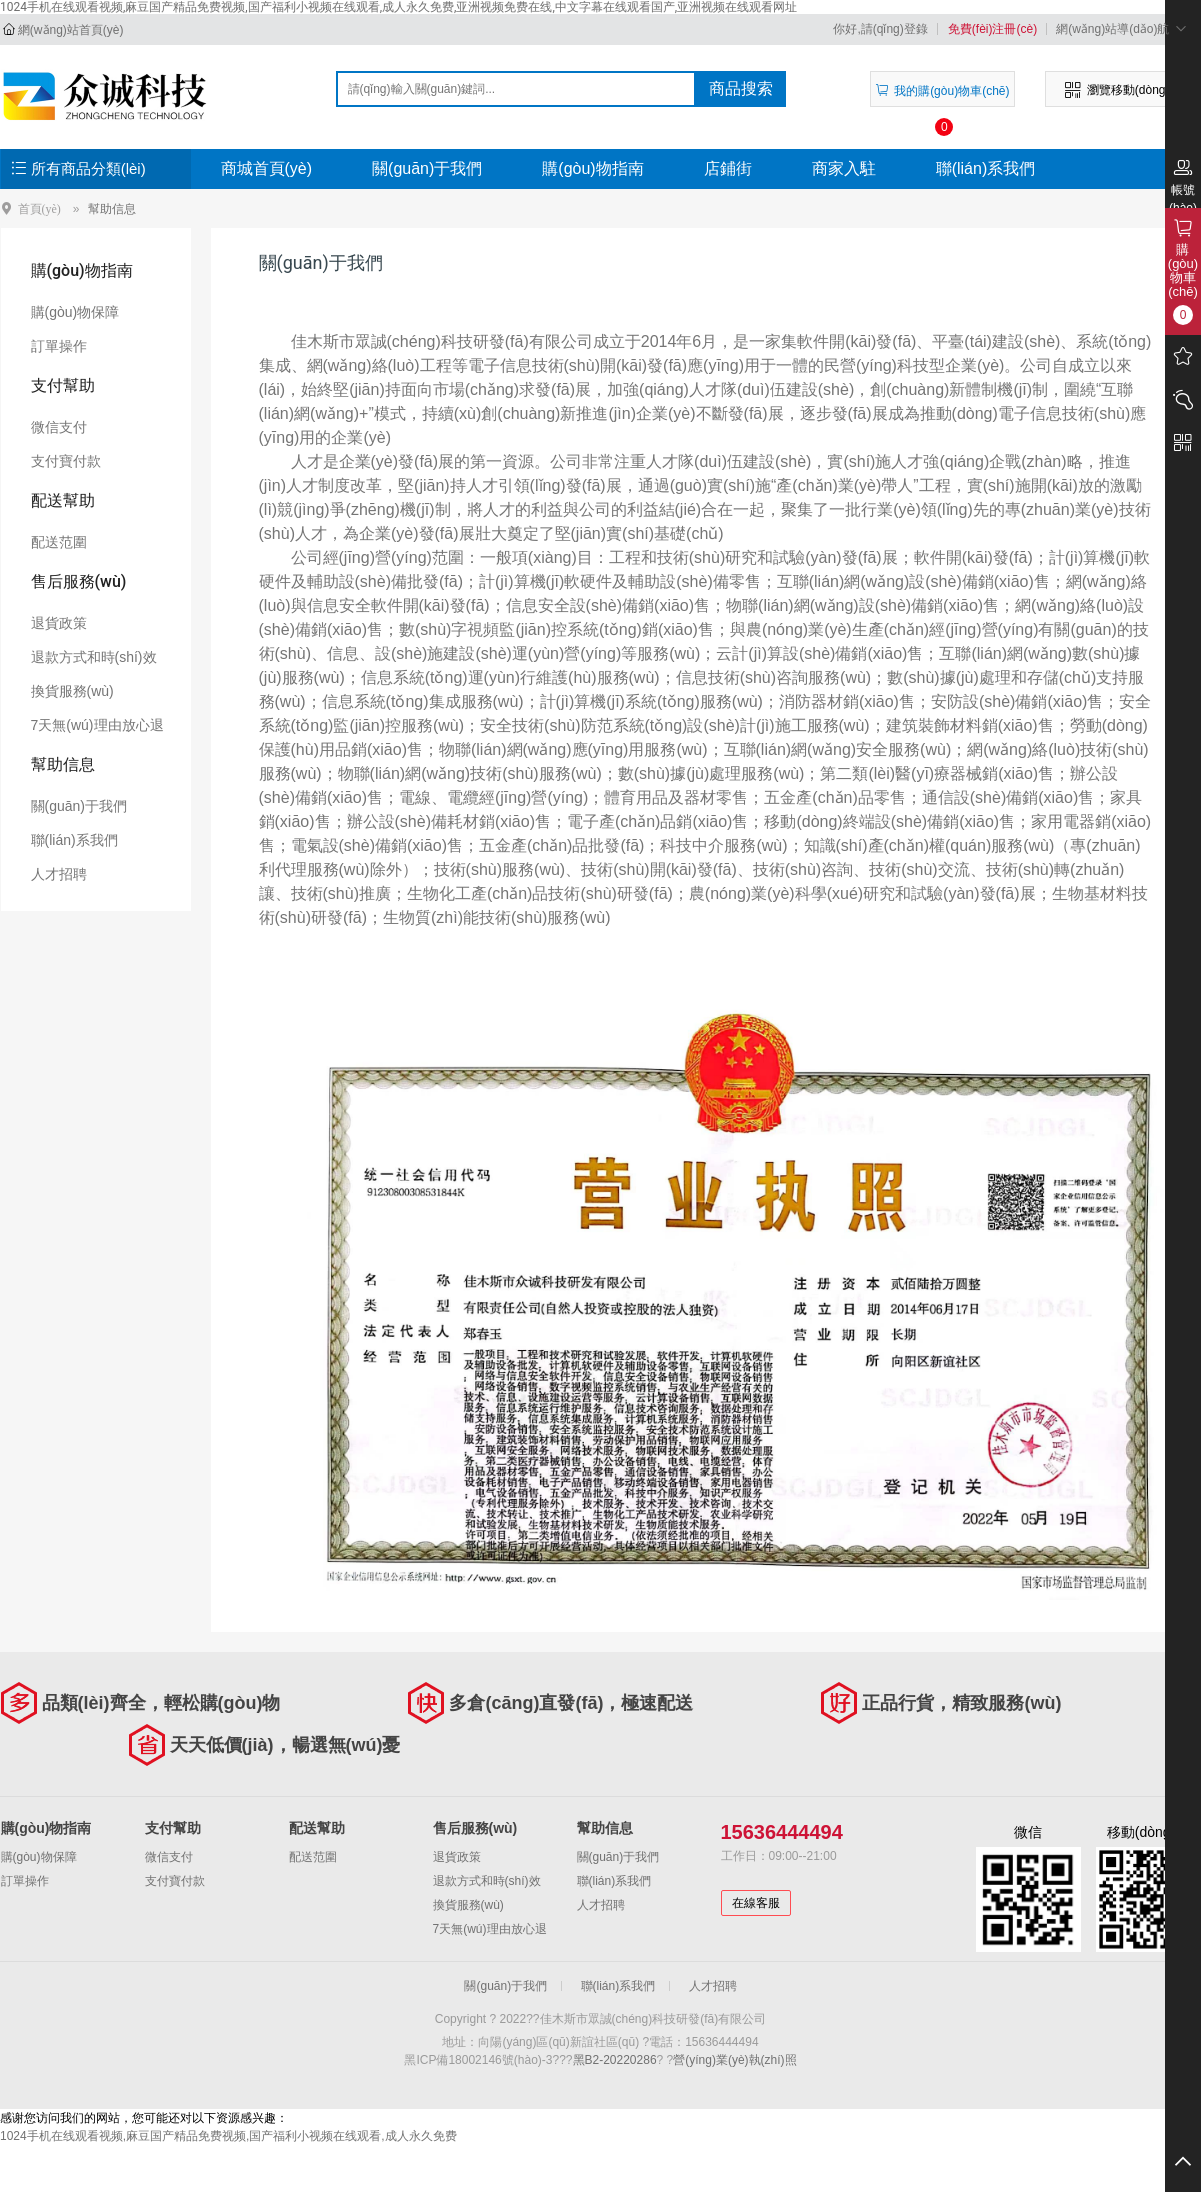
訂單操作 (59, 346)
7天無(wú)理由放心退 (97, 725)
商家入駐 (844, 168)
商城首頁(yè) (267, 168)
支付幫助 (63, 385)
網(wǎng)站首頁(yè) (71, 30)
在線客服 (756, 1903)
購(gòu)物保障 (75, 312)
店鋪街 (728, 168)
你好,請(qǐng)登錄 (880, 29)
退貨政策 (59, 623)
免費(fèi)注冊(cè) (992, 29)
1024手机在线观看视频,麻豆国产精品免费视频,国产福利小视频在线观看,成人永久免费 (228, 2136)
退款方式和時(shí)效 (94, 657)
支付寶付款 (66, 461)
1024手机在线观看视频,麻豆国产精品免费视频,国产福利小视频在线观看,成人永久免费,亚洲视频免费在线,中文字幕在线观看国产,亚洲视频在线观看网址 (398, 7)
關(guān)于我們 (427, 168)
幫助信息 (112, 209)
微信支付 (59, 427)
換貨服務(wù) (72, 691)
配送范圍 (59, 542)
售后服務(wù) (79, 581)
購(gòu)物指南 (592, 168)
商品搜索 (741, 88)
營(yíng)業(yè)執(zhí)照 (734, 2060)
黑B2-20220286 (615, 2060)
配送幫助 (63, 500)
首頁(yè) (39, 208)
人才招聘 (59, 874)
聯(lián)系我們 (986, 168)
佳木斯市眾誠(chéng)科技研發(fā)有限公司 (107, 96)
